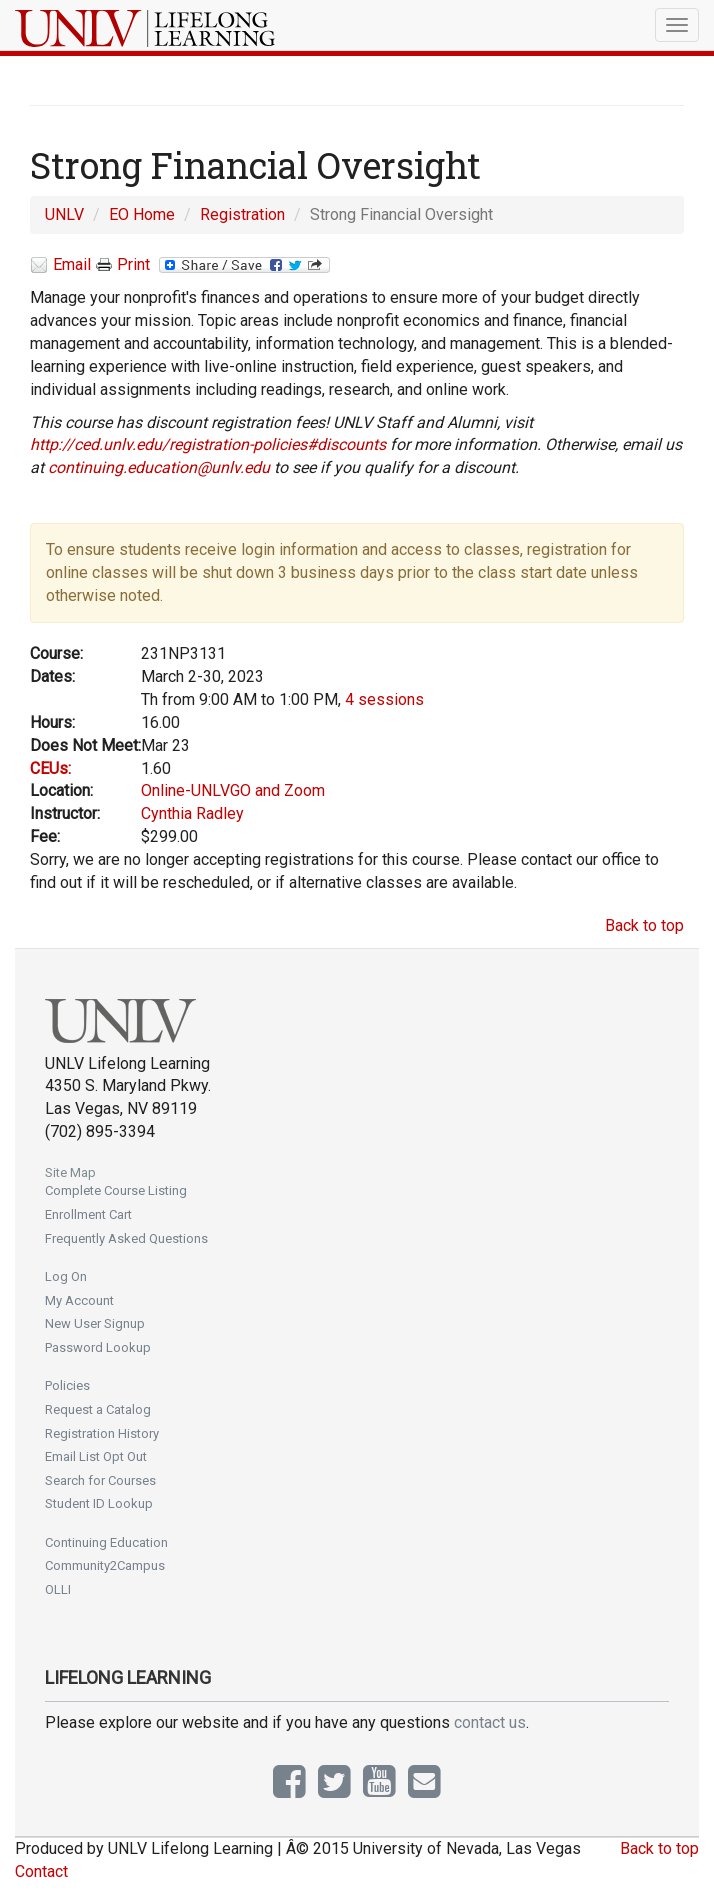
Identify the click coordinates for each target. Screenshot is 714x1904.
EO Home (142, 214)
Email (60, 265)
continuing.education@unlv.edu (159, 467)
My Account (79, 1300)
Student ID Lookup (99, 1503)
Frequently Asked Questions (126, 1238)
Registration (242, 214)
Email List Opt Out (96, 1456)
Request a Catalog (98, 1409)
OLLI (58, 1589)
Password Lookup (98, 1347)
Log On (66, 1276)
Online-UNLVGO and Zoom (233, 790)
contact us (490, 1722)
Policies (67, 1385)
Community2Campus (105, 1565)
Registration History (102, 1433)
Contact (41, 1871)
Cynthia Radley (192, 813)
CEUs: (50, 768)
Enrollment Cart (88, 1214)
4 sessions (384, 699)
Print (123, 265)
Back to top (644, 925)
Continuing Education (106, 1542)
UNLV (64, 214)
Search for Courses (100, 1480)
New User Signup (95, 1323)
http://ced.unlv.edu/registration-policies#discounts (208, 444)
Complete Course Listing (116, 1190)
